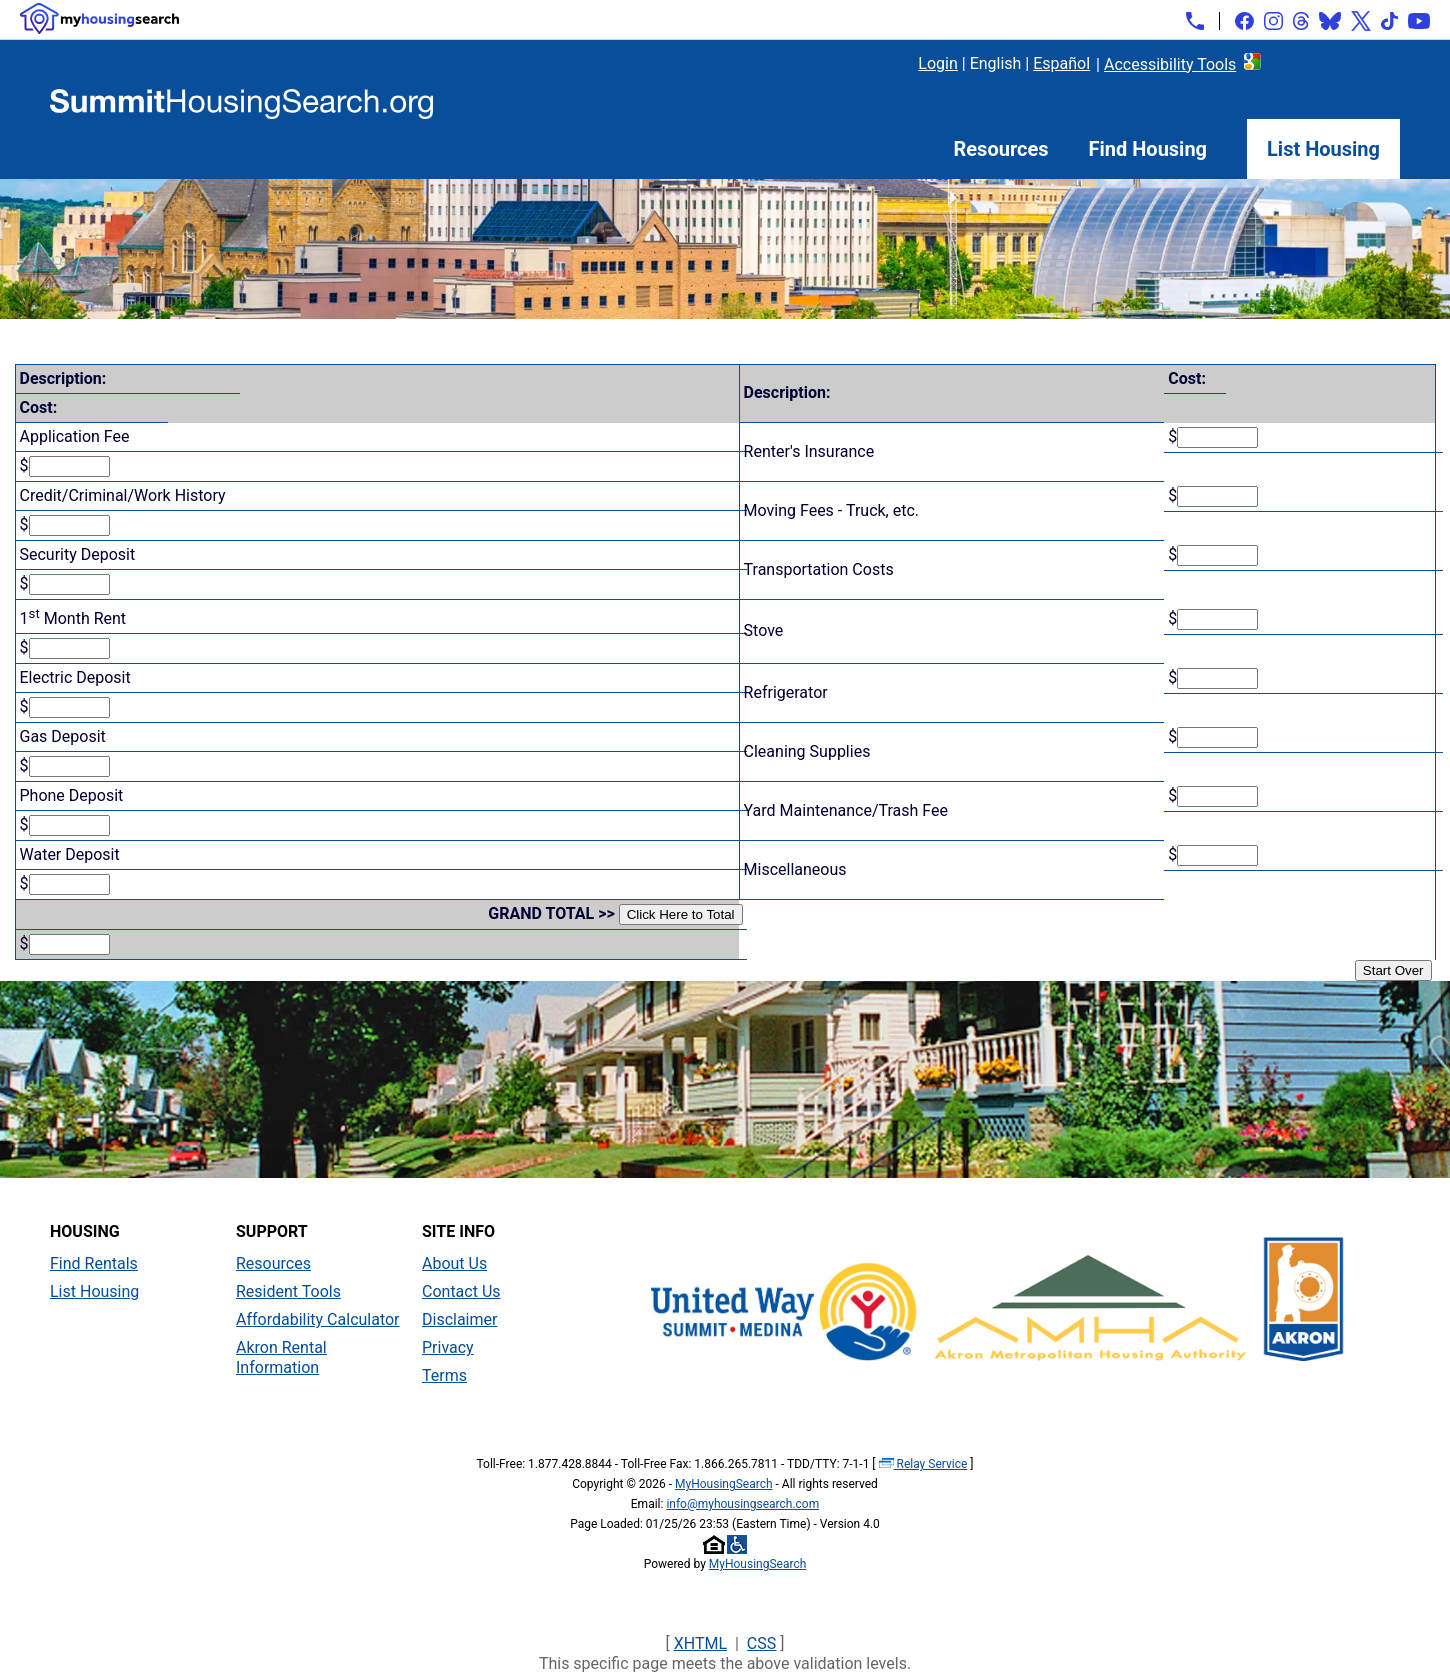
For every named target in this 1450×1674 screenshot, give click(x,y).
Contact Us (461, 1291)
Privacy (448, 1347)
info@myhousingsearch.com (742, 1504)
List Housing (1323, 149)
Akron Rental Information (281, 1357)
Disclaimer (459, 1319)
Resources (1001, 149)
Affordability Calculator (318, 1319)
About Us (454, 1263)
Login (937, 63)
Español (1061, 63)
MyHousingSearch (724, 1484)
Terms (444, 1375)
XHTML (700, 1643)
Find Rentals (94, 1263)
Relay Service (923, 1464)
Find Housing (1148, 149)
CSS (761, 1643)
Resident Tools (288, 1291)
